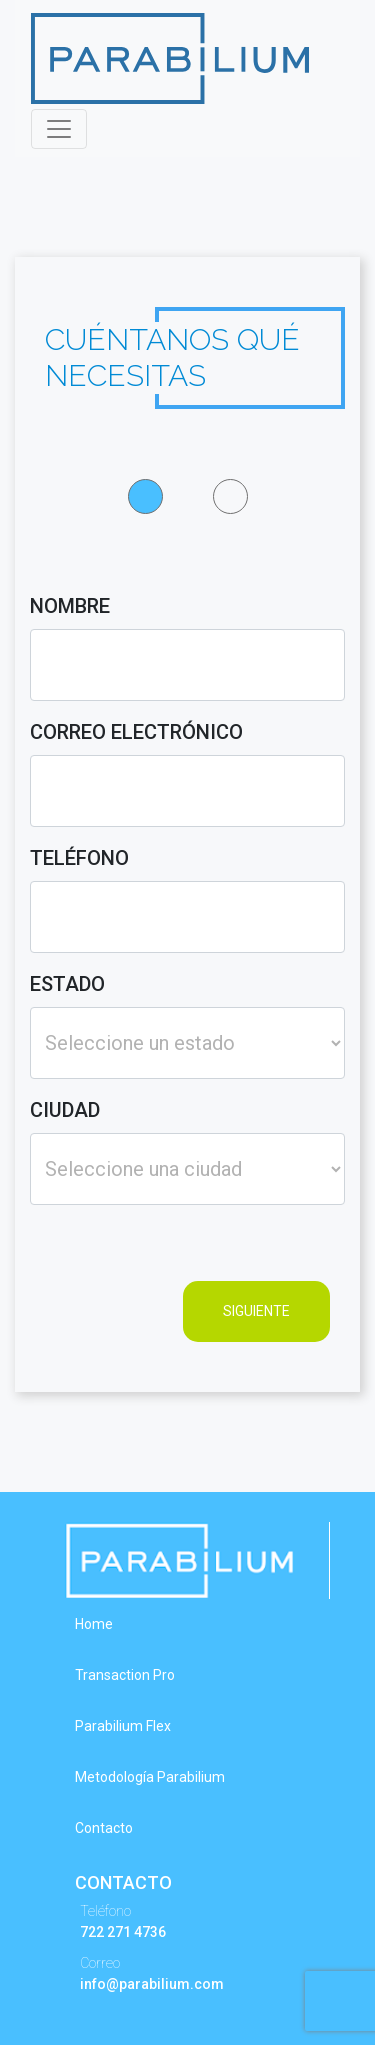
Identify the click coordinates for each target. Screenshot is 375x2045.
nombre (70, 606)
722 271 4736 (123, 1932)
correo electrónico (136, 732)
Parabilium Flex (123, 1726)
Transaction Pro (125, 1675)
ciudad (65, 1110)
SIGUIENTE (256, 1311)
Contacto (104, 1828)
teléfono (79, 858)
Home (94, 1624)
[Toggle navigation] (59, 129)
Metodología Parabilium (150, 1777)
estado (67, 984)
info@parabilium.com (152, 1984)
